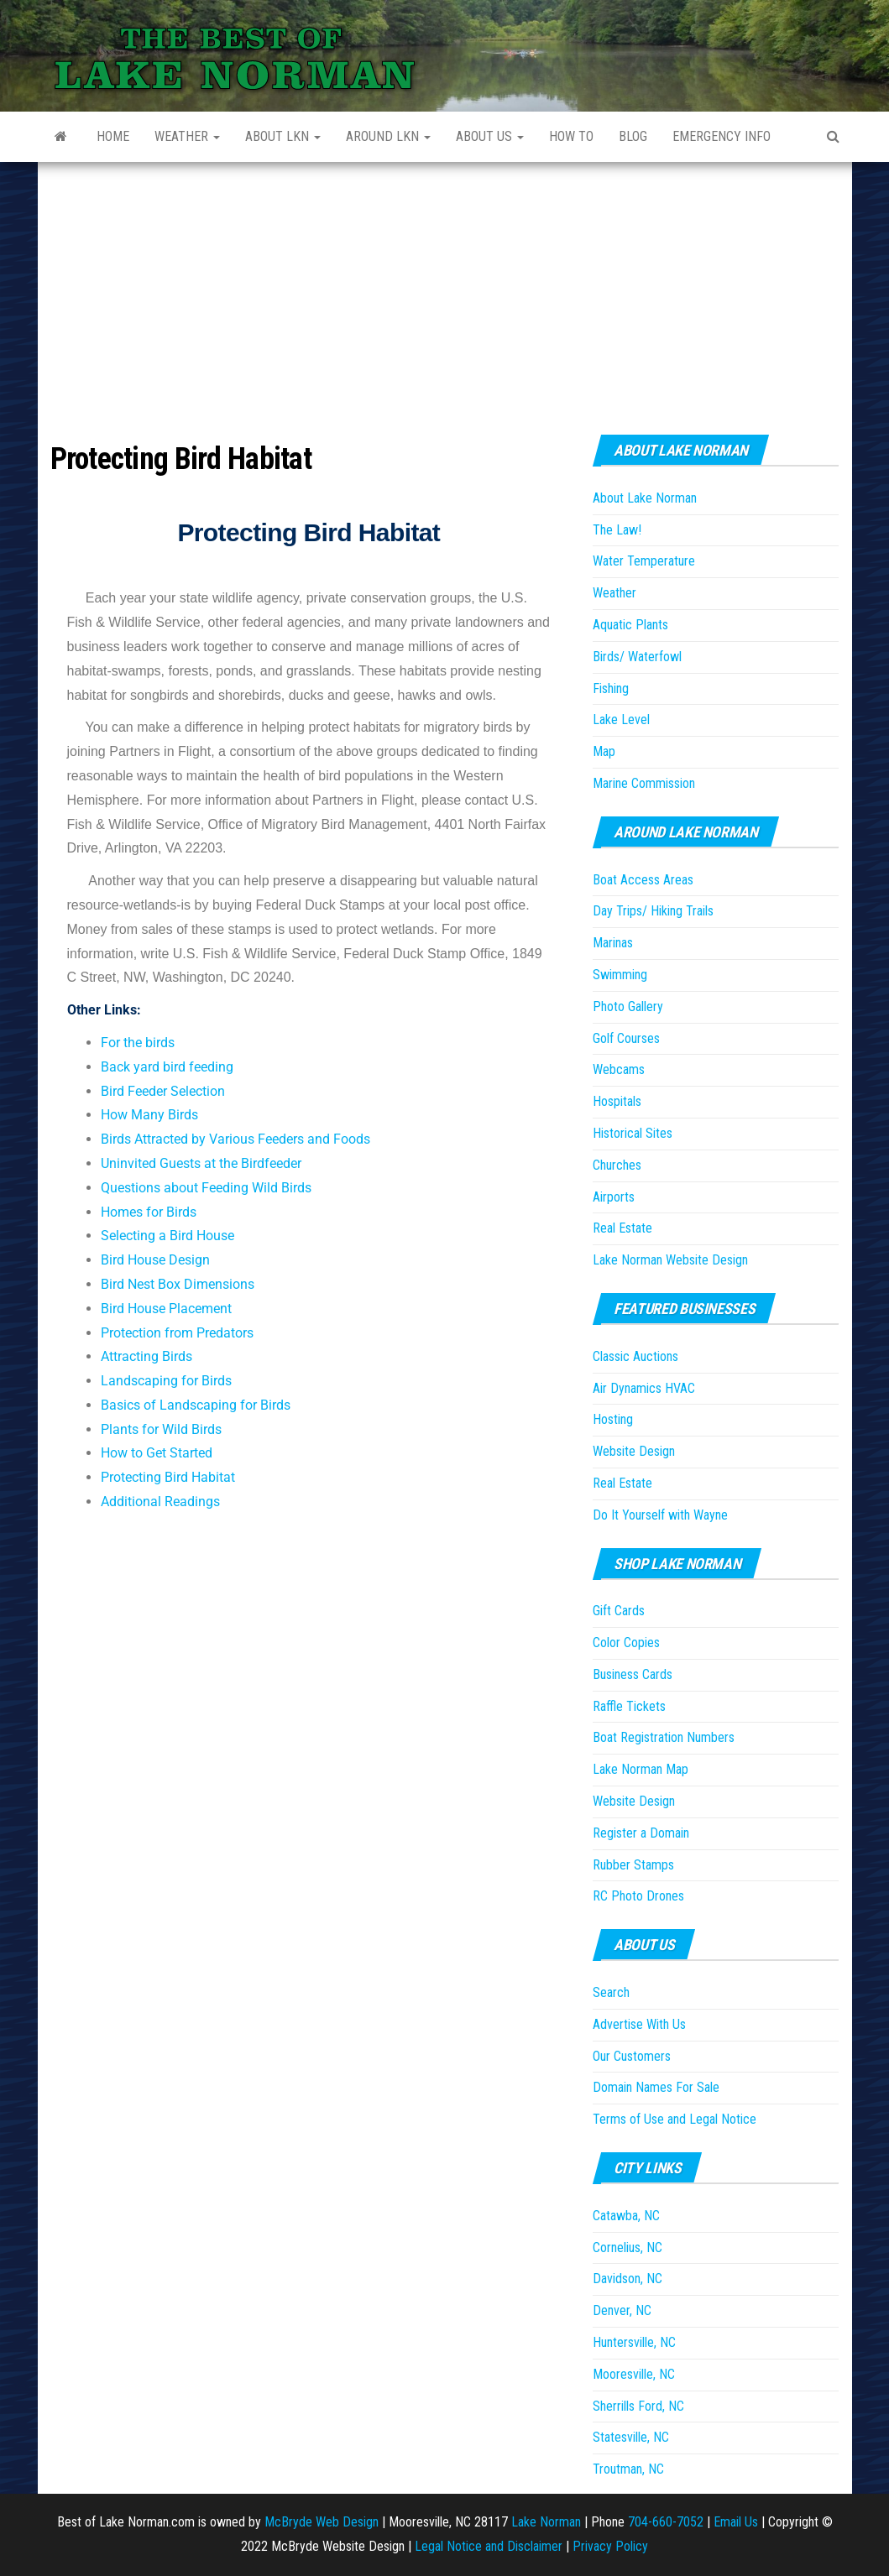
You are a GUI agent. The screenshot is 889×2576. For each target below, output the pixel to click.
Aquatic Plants (630, 625)
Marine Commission (644, 783)
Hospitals (617, 1101)
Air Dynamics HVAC (644, 1388)
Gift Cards (619, 1611)
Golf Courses (626, 1038)
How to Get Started (156, 1453)
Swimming (620, 975)
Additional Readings (160, 1502)
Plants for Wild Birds (161, 1429)
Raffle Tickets (629, 1706)
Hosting (613, 1419)
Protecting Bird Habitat (168, 1477)
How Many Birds (149, 1115)
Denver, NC (622, 2310)
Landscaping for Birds (166, 1381)
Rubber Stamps (633, 1865)
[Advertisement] (444, 287)
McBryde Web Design (321, 2522)
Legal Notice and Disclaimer (488, 2546)
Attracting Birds (146, 1356)
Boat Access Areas (643, 880)
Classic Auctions (635, 1356)
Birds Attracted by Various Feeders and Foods (235, 1139)
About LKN (283, 136)
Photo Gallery (628, 1006)
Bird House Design (155, 1260)
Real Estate (622, 1228)
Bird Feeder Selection (163, 1091)
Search (611, 1992)
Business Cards (632, 1674)
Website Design (634, 1451)
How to (571, 136)
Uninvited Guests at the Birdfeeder (201, 1163)
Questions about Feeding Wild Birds (206, 1188)
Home (113, 136)
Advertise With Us (639, 2024)
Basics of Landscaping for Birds (195, 1405)
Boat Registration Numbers (664, 1737)
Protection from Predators (177, 1333)
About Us (490, 136)
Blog (633, 136)
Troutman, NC (628, 2469)
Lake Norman (546, 2522)
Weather (187, 136)
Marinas (613, 943)
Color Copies (626, 1642)
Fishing (611, 688)
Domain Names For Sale (656, 2087)
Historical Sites (632, 1133)
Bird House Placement (166, 1309)
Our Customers (632, 2056)
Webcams (619, 1069)
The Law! (617, 530)
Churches (617, 1165)
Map (604, 751)
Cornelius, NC (627, 2247)
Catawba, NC (626, 2216)
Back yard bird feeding (167, 1067)
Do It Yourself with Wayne (660, 1515)
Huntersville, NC (634, 2342)
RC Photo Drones (638, 1896)
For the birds (138, 1043)
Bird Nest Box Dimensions (177, 1284)
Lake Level (621, 719)
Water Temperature (644, 561)
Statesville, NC (631, 2437)
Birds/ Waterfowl (637, 657)
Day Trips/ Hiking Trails (653, 911)
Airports (614, 1197)
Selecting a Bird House (167, 1236)
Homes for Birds (148, 1212)
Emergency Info (721, 136)
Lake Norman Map (640, 1769)
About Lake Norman (645, 498)
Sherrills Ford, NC (638, 2406)
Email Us (736, 2522)
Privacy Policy (610, 2546)
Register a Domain (641, 1833)
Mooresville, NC (634, 2374)
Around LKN (388, 136)
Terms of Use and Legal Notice (674, 2119)
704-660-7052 (665, 2522)
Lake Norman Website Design (670, 1260)
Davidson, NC (627, 2279)
